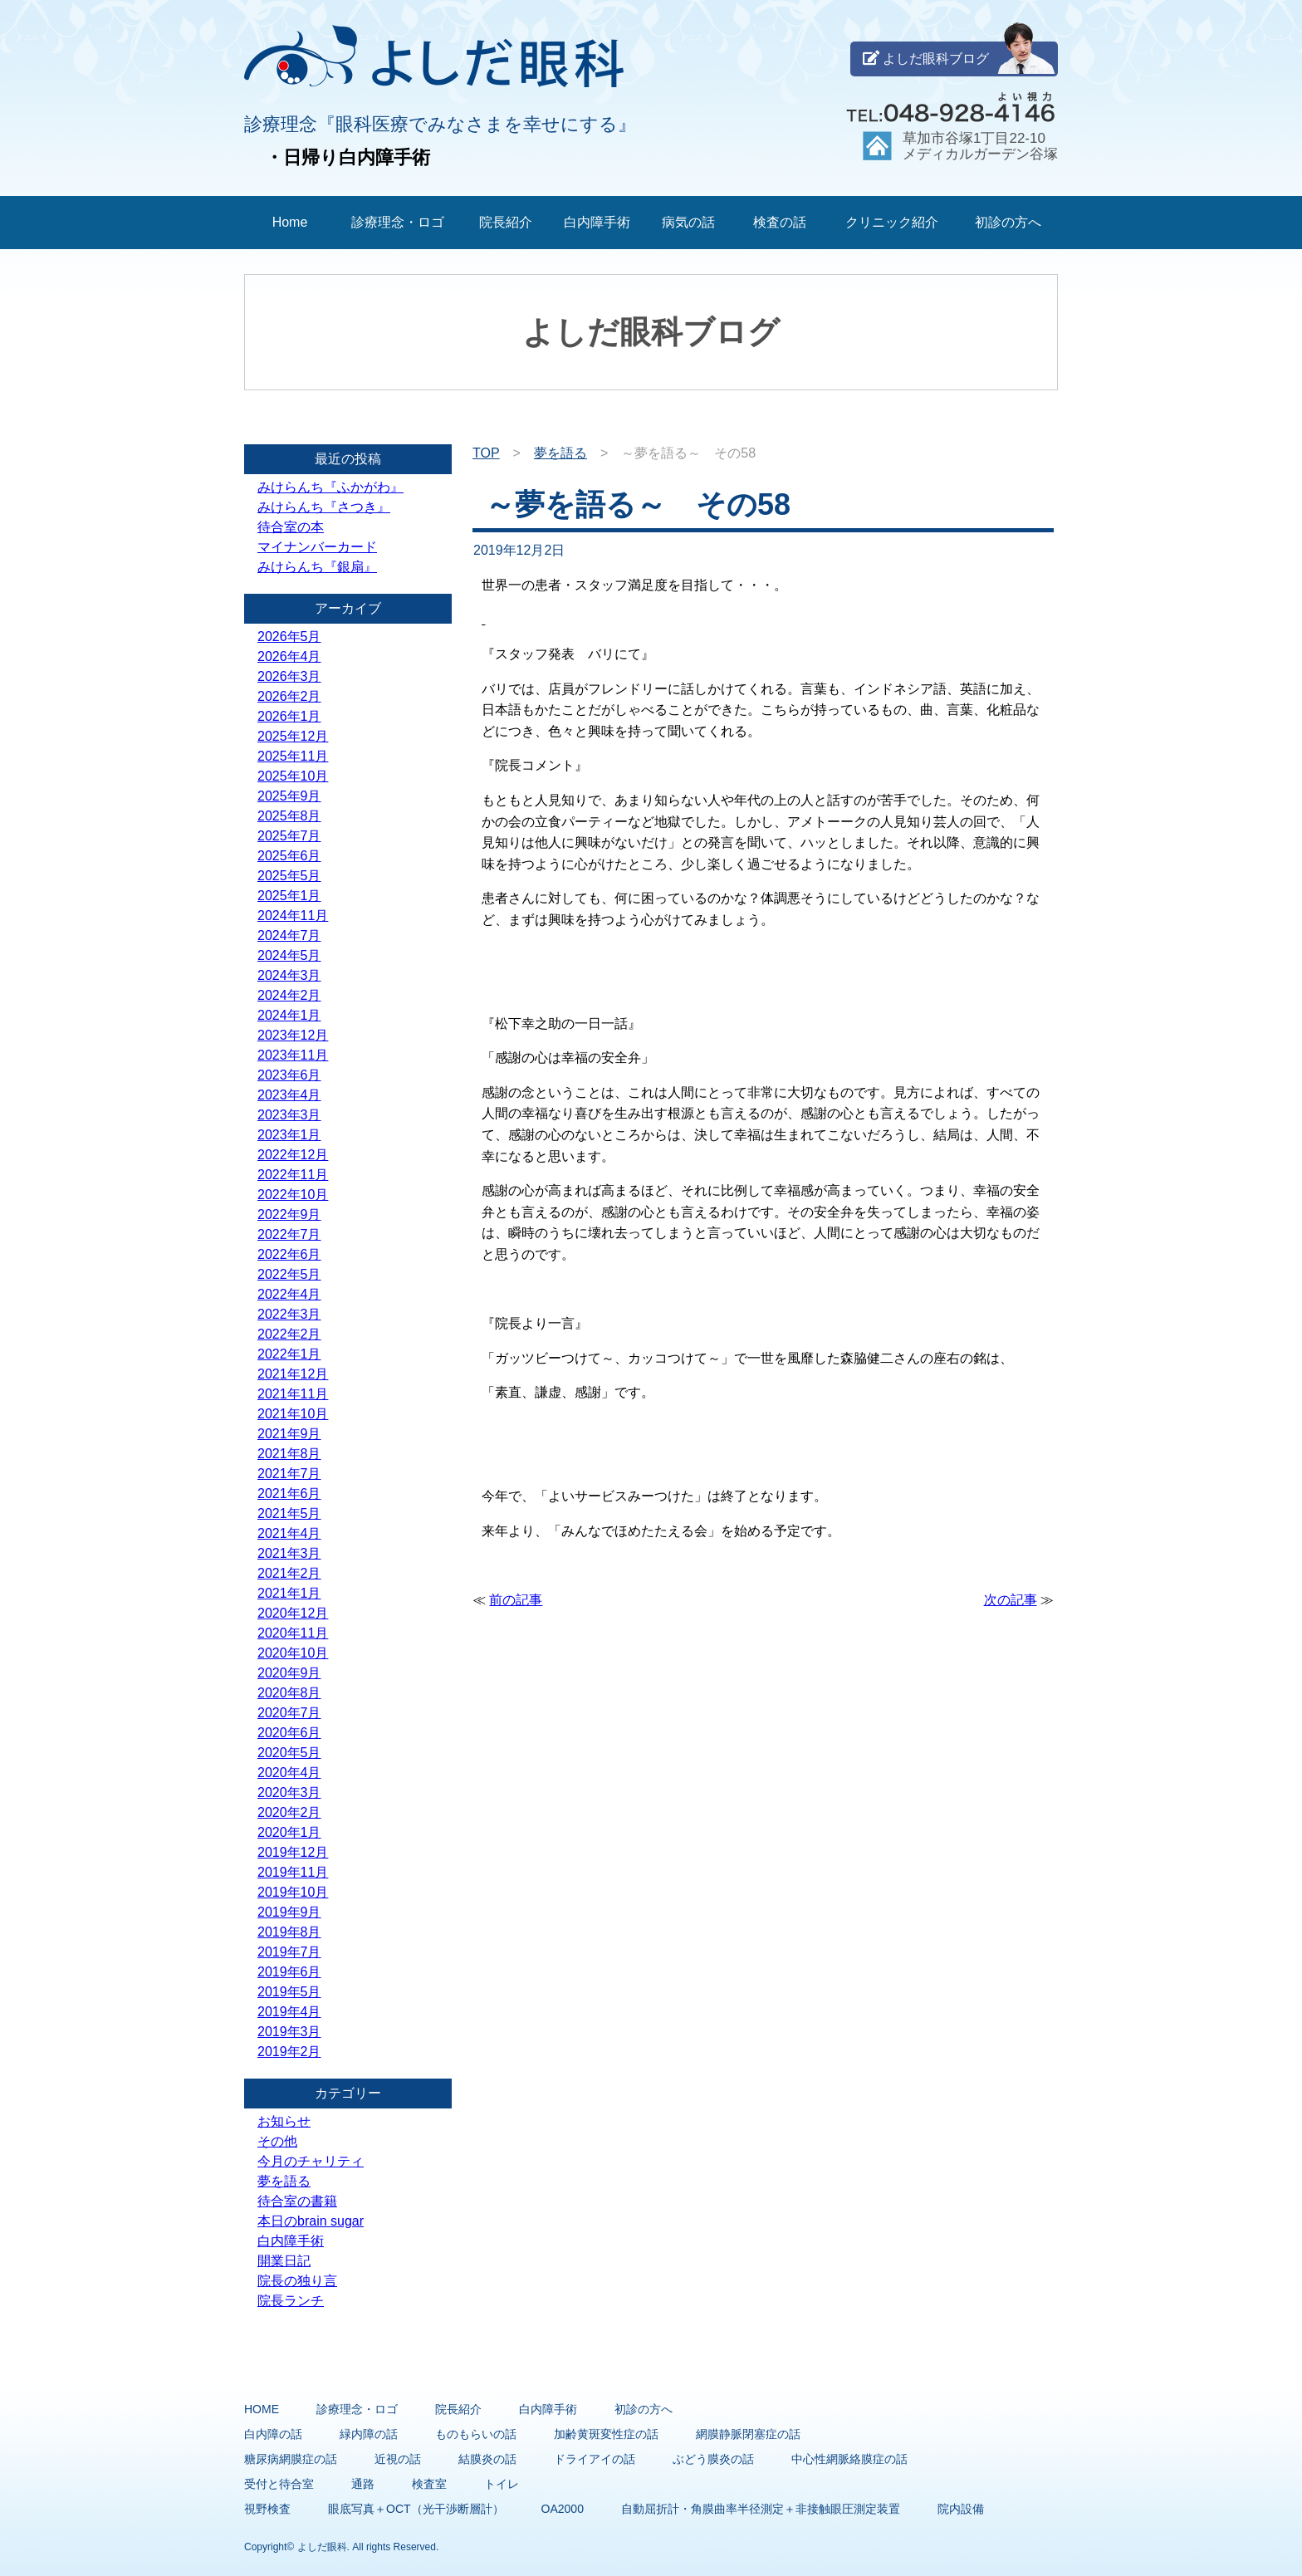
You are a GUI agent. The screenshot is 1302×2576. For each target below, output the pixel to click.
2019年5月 (289, 1992)
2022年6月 (289, 1254)
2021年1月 (289, 1593)
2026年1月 (289, 716)
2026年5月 (289, 636)
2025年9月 (289, 796)
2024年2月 (289, 995)
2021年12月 (292, 1374)
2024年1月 (289, 1015)
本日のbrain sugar (310, 2221)
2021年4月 (289, 1533)
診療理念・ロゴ (397, 222)
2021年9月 (289, 1434)
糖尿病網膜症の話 (290, 2459)
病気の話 (688, 222)
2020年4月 (289, 1772)
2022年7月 (289, 1234)
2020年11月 (292, 1633)
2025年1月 (289, 896)
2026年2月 (289, 696)
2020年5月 (289, 1753)
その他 (277, 2141)
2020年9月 (289, 1673)
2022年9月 (289, 1214)
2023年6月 (289, 1075)
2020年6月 (289, 1733)
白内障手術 (597, 222)
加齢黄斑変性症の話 (606, 2434)
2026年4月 (289, 656)
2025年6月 (289, 856)
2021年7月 (289, 1474)
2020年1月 (289, 1832)
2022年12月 (292, 1155)
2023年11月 (292, 1055)
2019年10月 (292, 1892)
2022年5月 (289, 1274)
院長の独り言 (297, 2281)
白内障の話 (273, 2434)
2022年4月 (289, 1294)
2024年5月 (289, 955)
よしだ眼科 (322, 2547)
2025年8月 (289, 816)
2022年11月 (292, 1175)
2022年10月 (292, 1195)
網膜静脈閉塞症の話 (748, 2434)
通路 (362, 2483)
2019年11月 (292, 1872)
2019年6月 (289, 1972)
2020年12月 (292, 1613)
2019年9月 (289, 1912)
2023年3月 (289, 1115)
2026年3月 (289, 676)
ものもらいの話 (475, 2434)
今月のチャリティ (310, 2161)
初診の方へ (1008, 222)
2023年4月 (289, 1095)
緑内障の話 (369, 2434)
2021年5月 (289, 1513)
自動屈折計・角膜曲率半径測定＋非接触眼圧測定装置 (760, 2508)
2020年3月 (289, 1792)
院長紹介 (505, 222)
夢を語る (560, 453)
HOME (261, 2409)
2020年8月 (289, 1693)
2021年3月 (289, 1553)
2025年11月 (292, 756)
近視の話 (397, 2459)
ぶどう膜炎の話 (713, 2459)
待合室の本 (290, 527)
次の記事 (1010, 1600)
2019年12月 (292, 1852)
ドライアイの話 (594, 2459)
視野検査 (267, 2508)
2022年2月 (289, 1334)
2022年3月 (289, 1314)
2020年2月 (289, 1812)
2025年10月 (292, 776)
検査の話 (779, 222)
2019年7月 (289, 1952)
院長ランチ (290, 2301)
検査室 (429, 2483)
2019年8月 (289, 1932)
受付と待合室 (279, 2483)
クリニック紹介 (891, 222)
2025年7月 (289, 836)
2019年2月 (289, 2052)
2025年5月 (289, 876)
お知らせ (284, 2121)
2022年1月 (289, 1354)
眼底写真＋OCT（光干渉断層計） (416, 2508)
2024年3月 (289, 975)
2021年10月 (292, 1414)
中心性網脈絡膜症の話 (849, 2459)
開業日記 (284, 2261)
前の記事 (515, 1600)
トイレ (501, 2483)
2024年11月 (292, 915)
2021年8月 (289, 1454)
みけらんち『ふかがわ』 (330, 487)
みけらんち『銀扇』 (317, 567)
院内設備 (960, 2508)
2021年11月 (292, 1394)
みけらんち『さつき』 (323, 507)
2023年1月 (289, 1135)
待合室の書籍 (297, 2201)
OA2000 (562, 2508)
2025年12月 (292, 736)
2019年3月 (289, 2032)
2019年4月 (289, 2012)
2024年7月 (289, 935)
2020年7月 (289, 1713)
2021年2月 (289, 1573)
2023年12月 (292, 1035)
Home (290, 222)
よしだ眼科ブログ (959, 59)
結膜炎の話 (487, 2459)
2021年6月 (289, 1493)
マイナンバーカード (317, 547)
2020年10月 (292, 1653)
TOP (486, 453)
